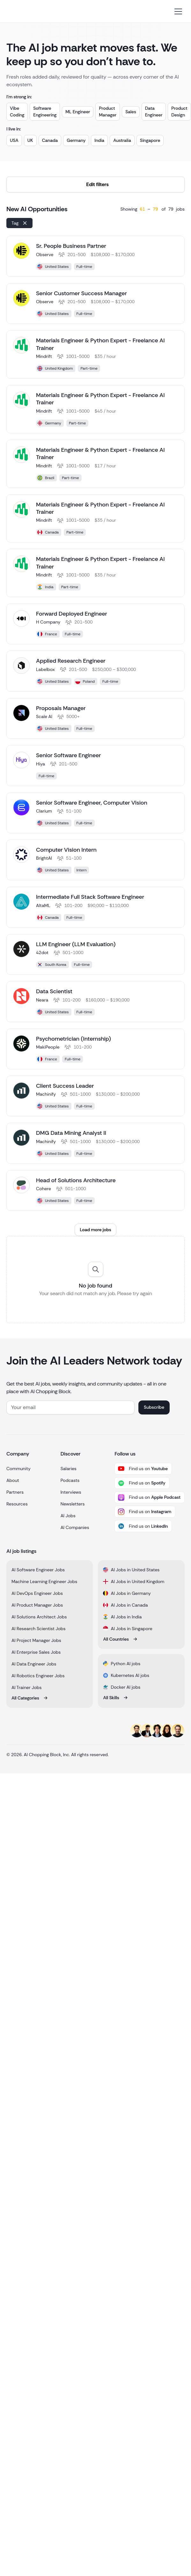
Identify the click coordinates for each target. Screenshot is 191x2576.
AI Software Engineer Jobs (38, 1570)
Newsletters (73, 1504)
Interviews (71, 1492)
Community (18, 1468)
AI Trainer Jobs (26, 1687)
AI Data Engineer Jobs (33, 1664)
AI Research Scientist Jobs (38, 1628)
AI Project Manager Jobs (36, 1640)
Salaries (69, 1468)
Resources (17, 1504)
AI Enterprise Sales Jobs (36, 1652)
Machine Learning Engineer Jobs (44, 1581)
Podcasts (70, 1480)
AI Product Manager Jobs (37, 1605)
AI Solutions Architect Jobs (39, 1617)
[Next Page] (96, 1230)
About (12, 1480)
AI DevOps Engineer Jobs (37, 1593)
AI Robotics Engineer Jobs (37, 1676)
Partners (15, 1492)
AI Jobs (68, 1515)
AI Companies (75, 1527)
